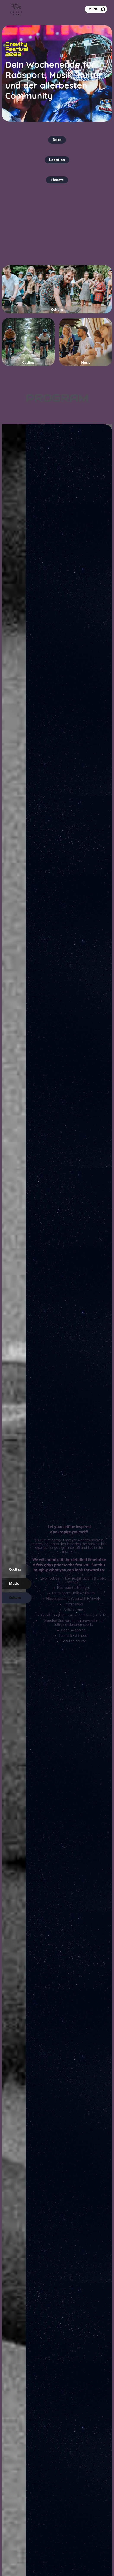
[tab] (17, 1569)
